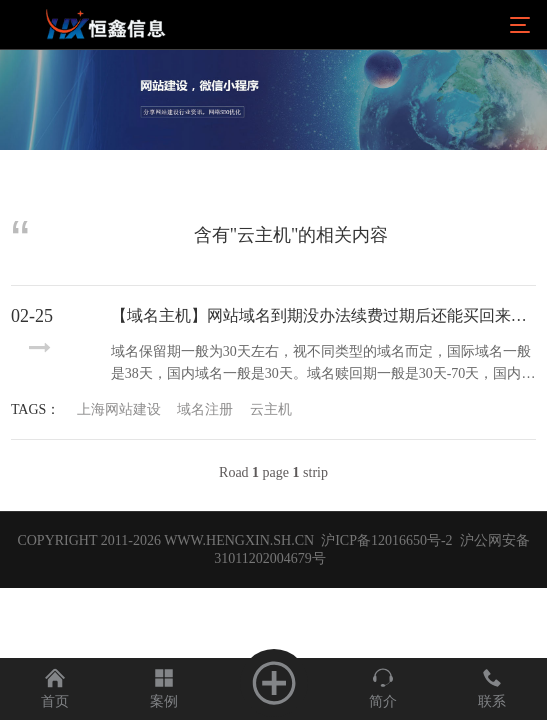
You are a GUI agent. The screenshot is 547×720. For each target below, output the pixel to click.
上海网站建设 (119, 409)
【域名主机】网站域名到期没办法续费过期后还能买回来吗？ (323, 315)
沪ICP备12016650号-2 (385, 540)
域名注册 (205, 409)
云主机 (271, 409)
